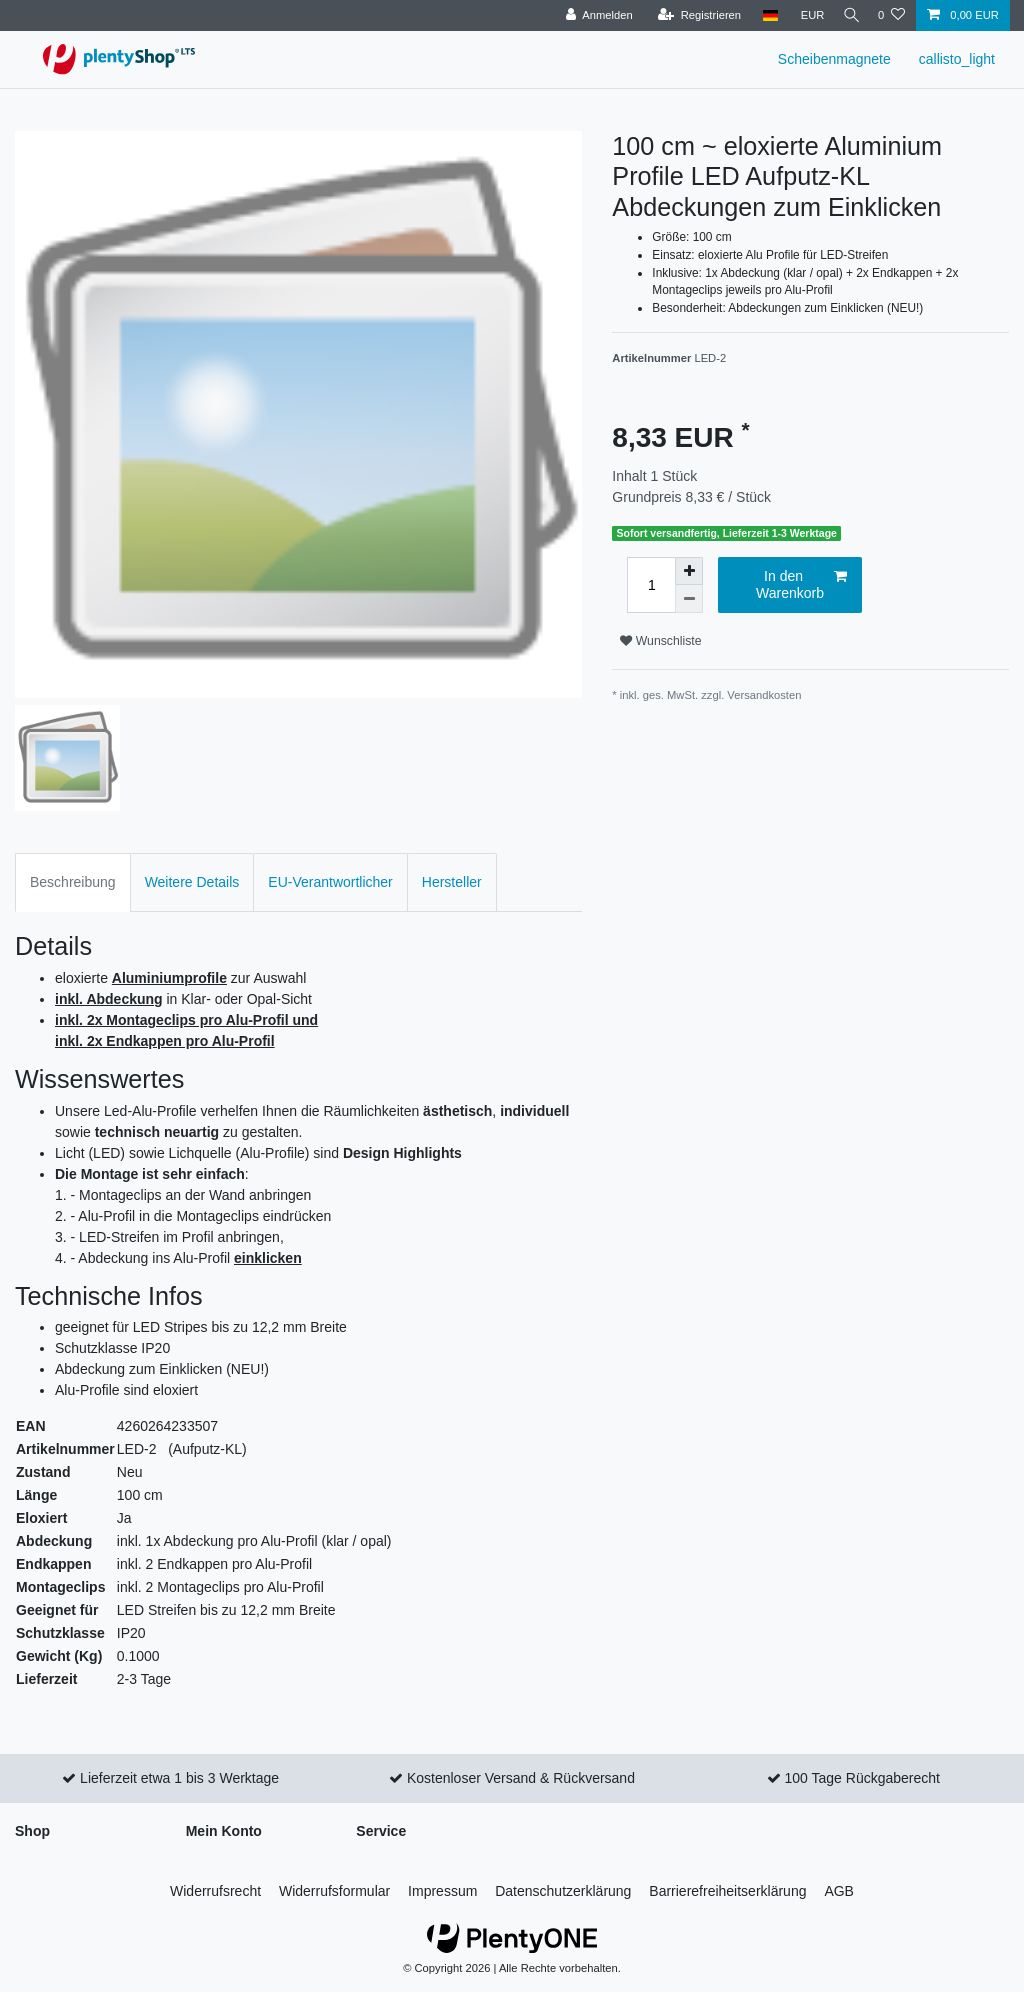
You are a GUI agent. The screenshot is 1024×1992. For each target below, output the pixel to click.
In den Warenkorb (801, 585)
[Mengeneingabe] (651, 585)
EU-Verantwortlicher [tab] (330, 882)
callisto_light (957, 59)
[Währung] (804, 15)
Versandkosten (764, 695)
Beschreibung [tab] (73, 882)
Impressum (442, 1891)
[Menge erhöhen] (689, 571)
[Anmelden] (590, 15)
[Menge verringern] (689, 599)
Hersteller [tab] (452, 882)
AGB (839, 1891)
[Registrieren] (690, 15)
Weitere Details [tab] (192, 882)
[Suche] (847, 15)
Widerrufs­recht (215, 1891)
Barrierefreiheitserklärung (727, 1891)
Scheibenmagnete (834, 59)
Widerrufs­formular (334, 1891)
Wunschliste (660, 641)
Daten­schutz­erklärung (563, 1891)
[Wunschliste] (891, 15)
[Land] (761, 15)
